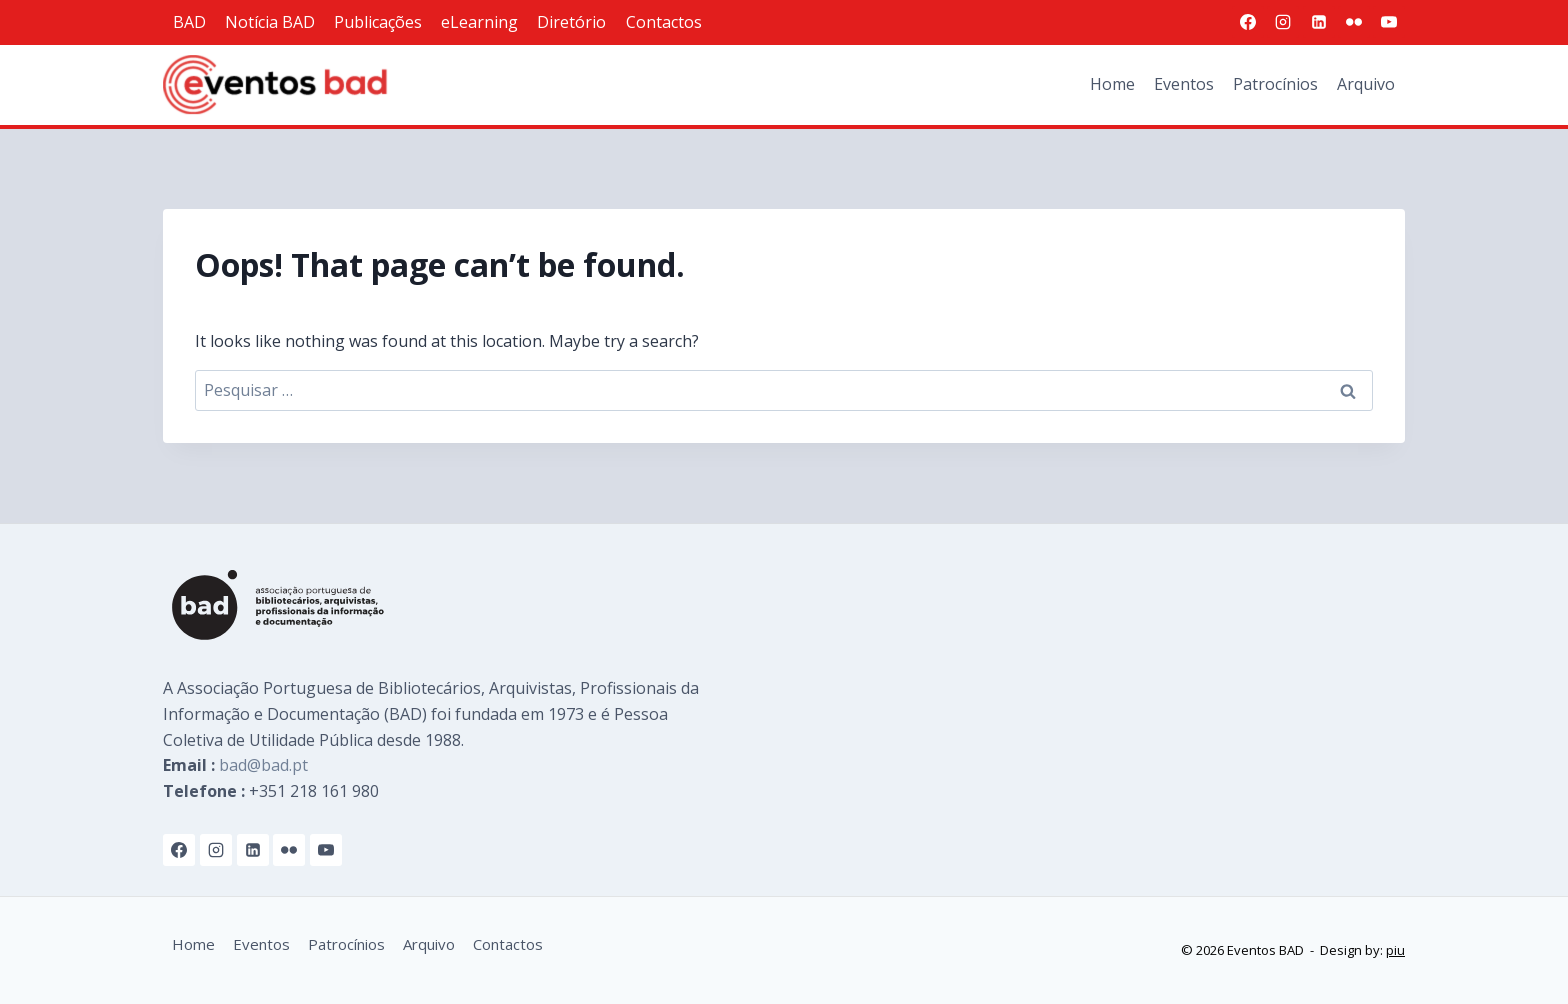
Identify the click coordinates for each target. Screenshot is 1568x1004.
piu (1395, 950)
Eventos (1184, 84)
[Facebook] (1248, 22)
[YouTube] (1389, 22)
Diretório (571, 22)
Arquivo (1366, 84)
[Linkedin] (1319, 22)
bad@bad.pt (263, 765)
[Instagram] (1283, 22)
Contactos (664, 22)
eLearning (479, 22)
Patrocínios (1275, 84)
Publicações (378, 22)
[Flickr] (1354, 22)
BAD (189, 22)
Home (1112, 84)
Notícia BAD (270, 22)
